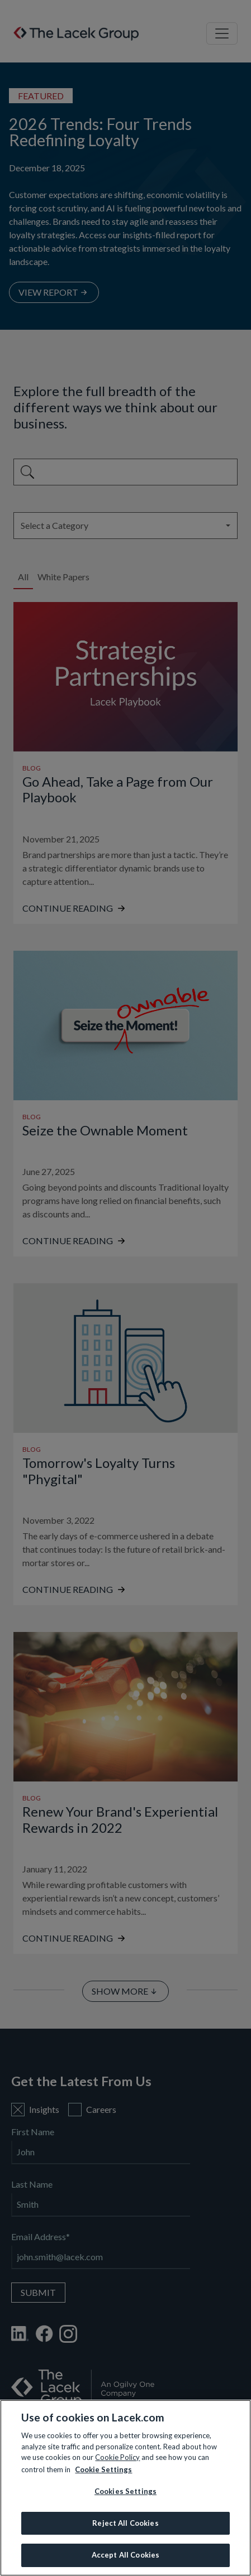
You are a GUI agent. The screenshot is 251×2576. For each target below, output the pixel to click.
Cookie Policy (117, 2457)
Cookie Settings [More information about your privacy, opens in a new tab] (103, 2469)
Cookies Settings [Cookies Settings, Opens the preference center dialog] (125, 2491)
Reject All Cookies (125, 2523)
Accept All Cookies (125, 2554)
